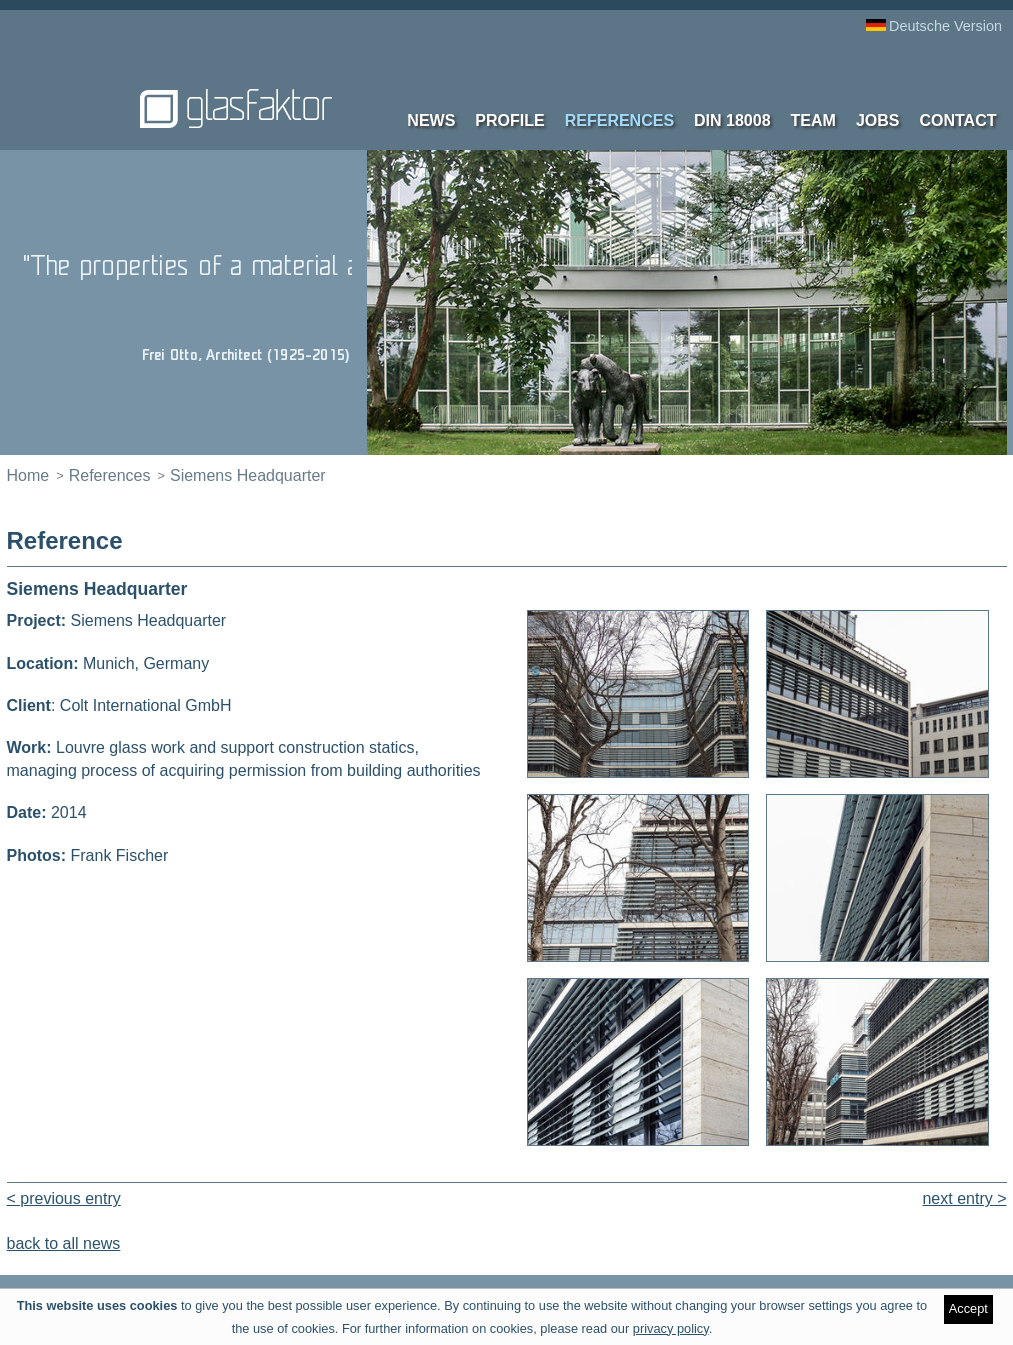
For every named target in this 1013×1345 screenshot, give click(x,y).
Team (813, 120)
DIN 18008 (732, 120)
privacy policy (671, 1328)
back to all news (64, 1243)
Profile (509, 120)
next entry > (964, 1198)
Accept (968, 1308)
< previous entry (64, 1198)
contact (957, 120)
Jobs (878, 120)
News (431, 120)
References (619, 120)
